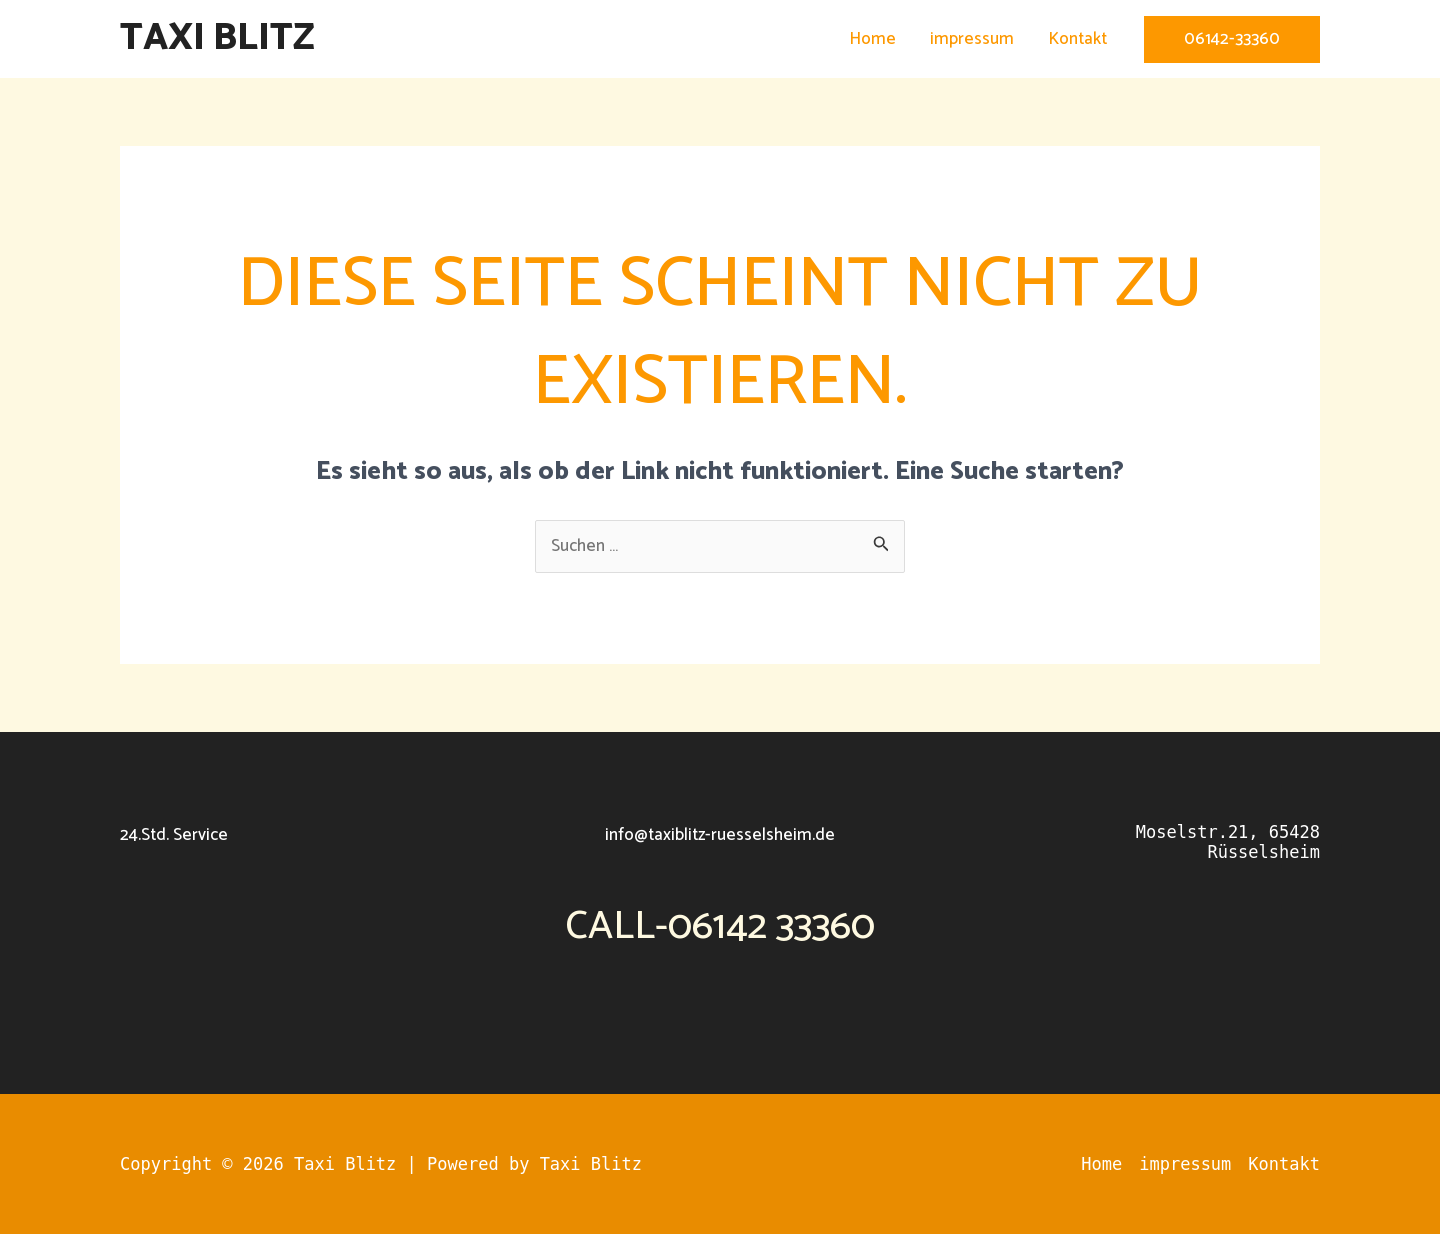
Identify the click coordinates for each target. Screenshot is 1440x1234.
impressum (972, 39)
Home (872, 39)
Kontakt (1077, 39)
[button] (1232, 39)
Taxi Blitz (217, 38)
